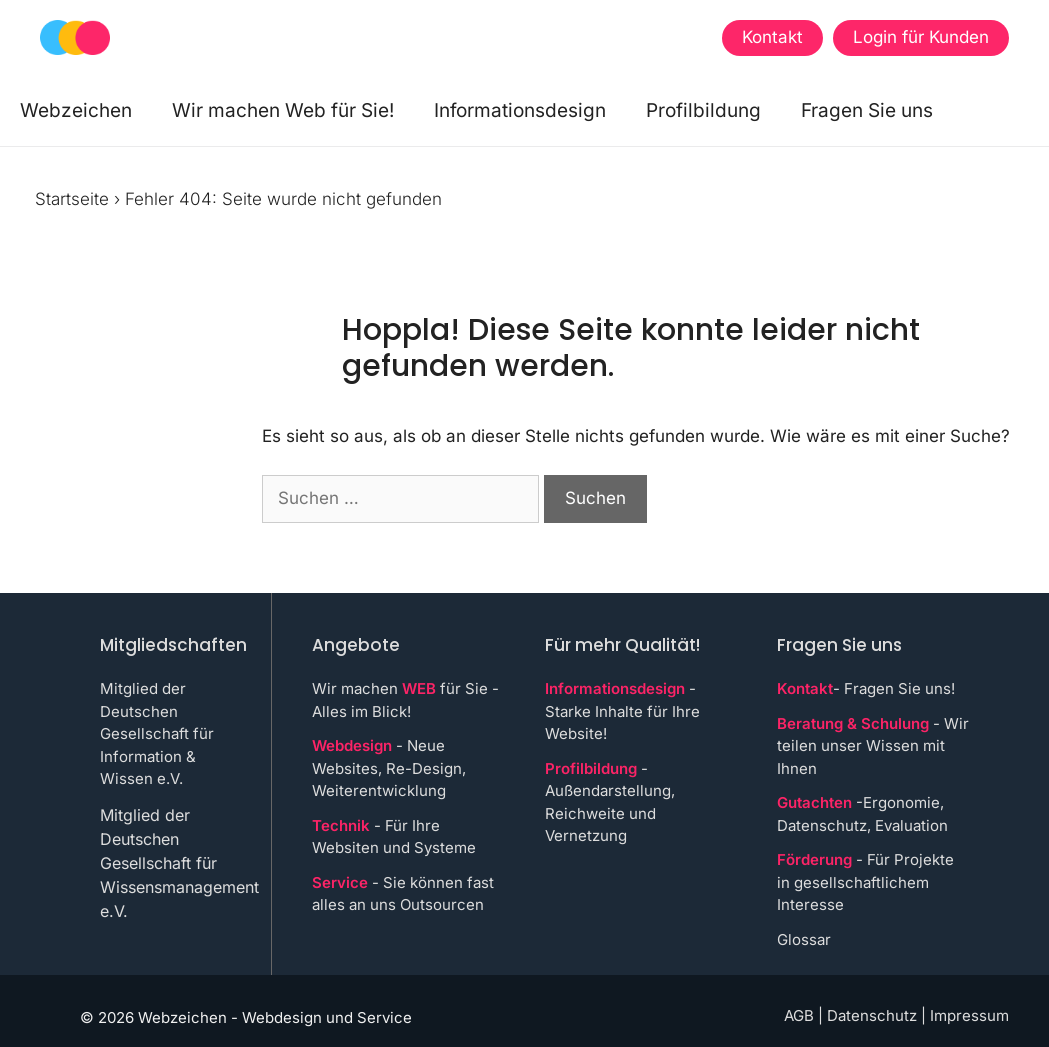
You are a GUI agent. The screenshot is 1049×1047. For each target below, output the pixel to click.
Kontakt (772, 37)
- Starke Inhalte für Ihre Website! (622, 711)
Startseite (72, 199)
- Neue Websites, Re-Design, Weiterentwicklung (389, 768)
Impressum (969, 1015)
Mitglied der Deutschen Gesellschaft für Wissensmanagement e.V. (179, 863)
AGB (799, 1015)
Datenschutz (872, 1015)
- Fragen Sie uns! (866, 688)
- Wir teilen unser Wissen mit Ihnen (873, 746)
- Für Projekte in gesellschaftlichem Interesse (865, 882)
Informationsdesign (520, 110)
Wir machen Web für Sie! (283, 110)
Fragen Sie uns (867, 110)
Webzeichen (76, 110)
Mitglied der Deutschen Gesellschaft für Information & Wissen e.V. (157, 733)
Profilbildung (703, 110)
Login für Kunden (921, 37)
